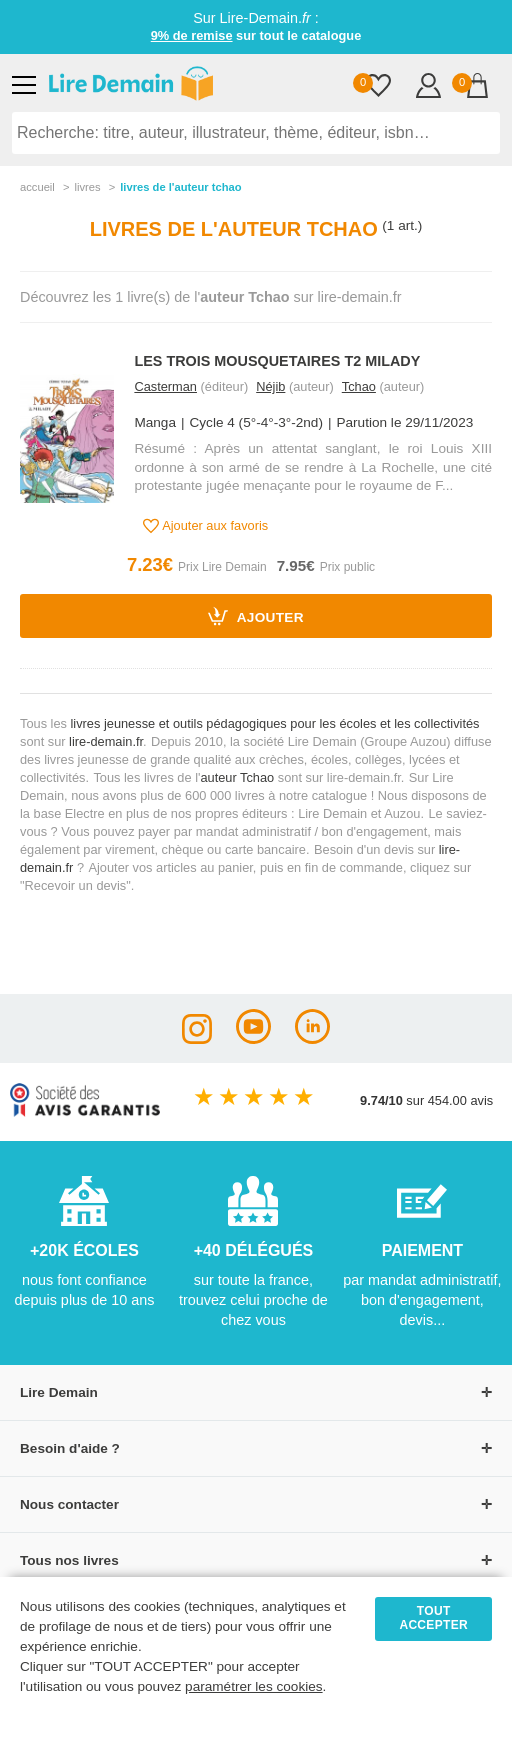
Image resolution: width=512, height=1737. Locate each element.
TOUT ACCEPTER (433, 1618)
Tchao (359, 386)
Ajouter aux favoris (205, 526)
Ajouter (256, 616)
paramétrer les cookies (254, 1686)
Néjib (270, 386)
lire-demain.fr (106, 741)
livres (87, 187)
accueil (37, 187)
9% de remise (192, 35)
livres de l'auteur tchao (180, 187)
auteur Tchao (237, 777)
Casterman (165, 386)
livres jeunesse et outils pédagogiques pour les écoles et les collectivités (275, 723)
